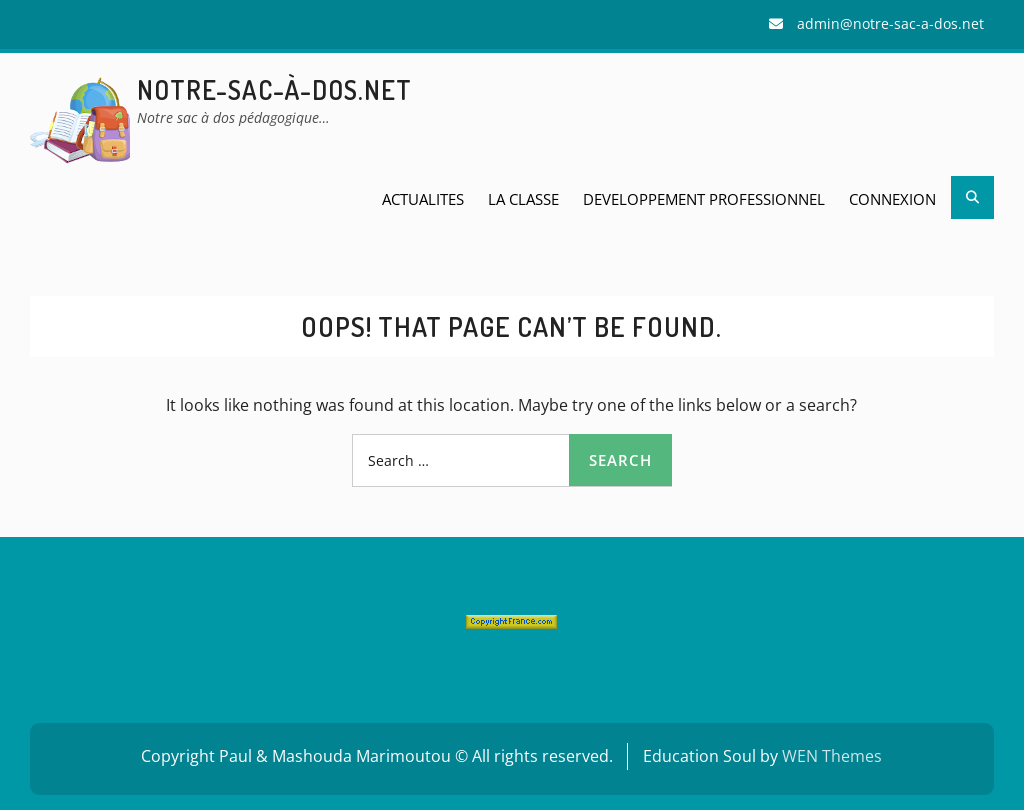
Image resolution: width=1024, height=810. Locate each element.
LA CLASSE (523, 199)
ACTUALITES (423, 199)
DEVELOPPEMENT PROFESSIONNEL (704, 199)
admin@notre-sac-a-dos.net (890, 23)
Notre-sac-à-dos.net (274, 89)
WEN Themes (832, 756)
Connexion (892, 199)
